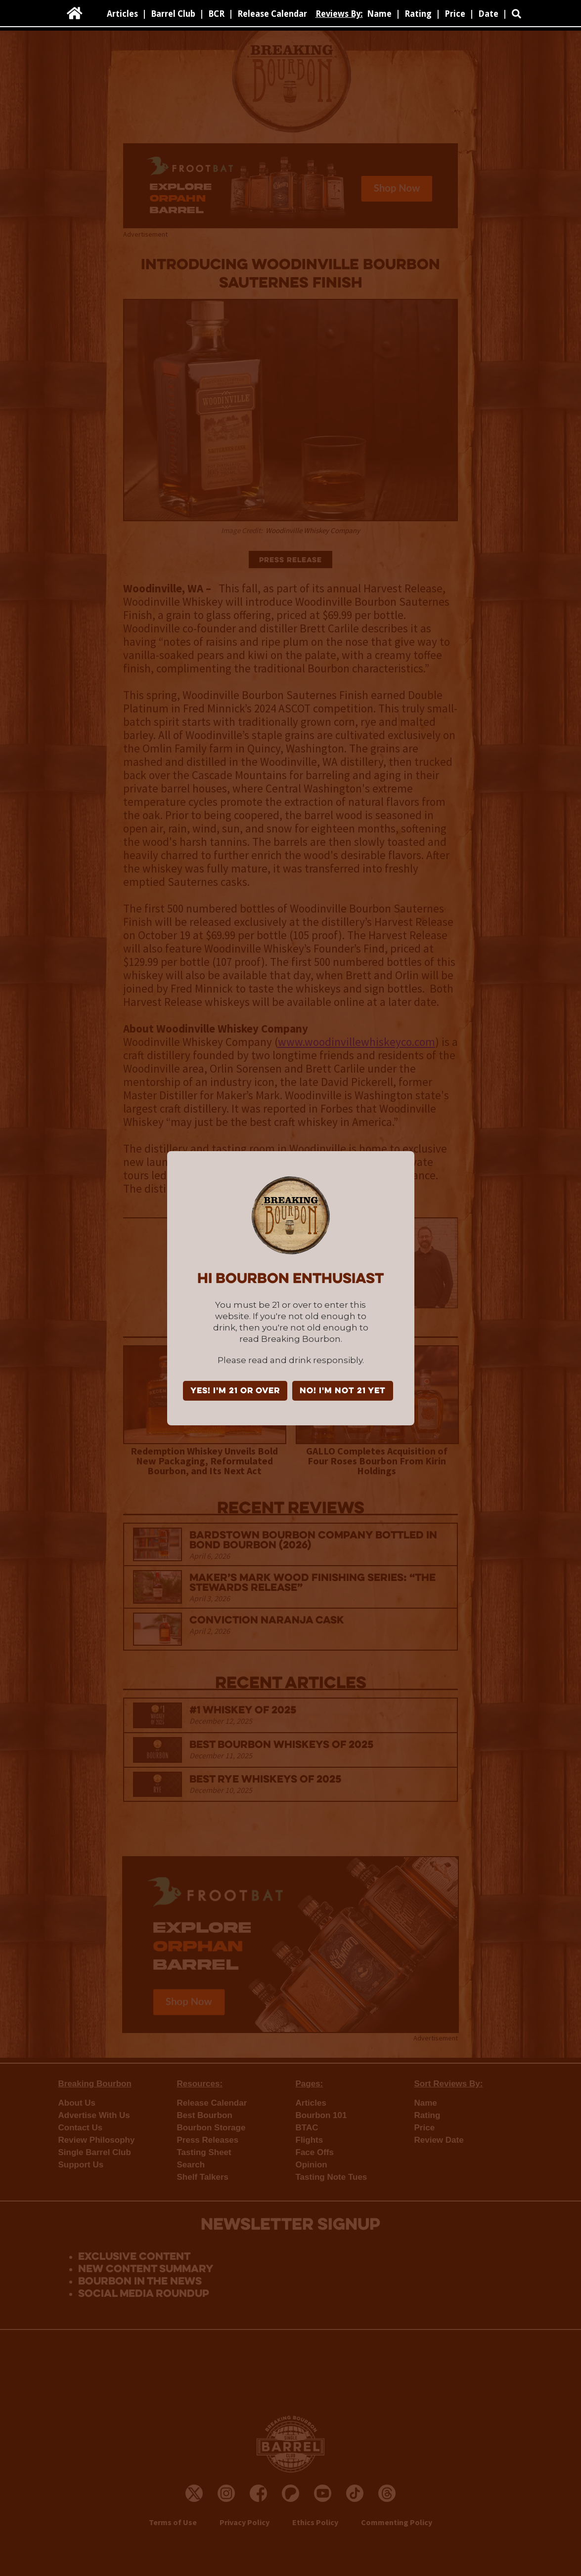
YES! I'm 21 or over (235, 1391)
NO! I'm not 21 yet (343, 1391)
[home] (75, 13)
